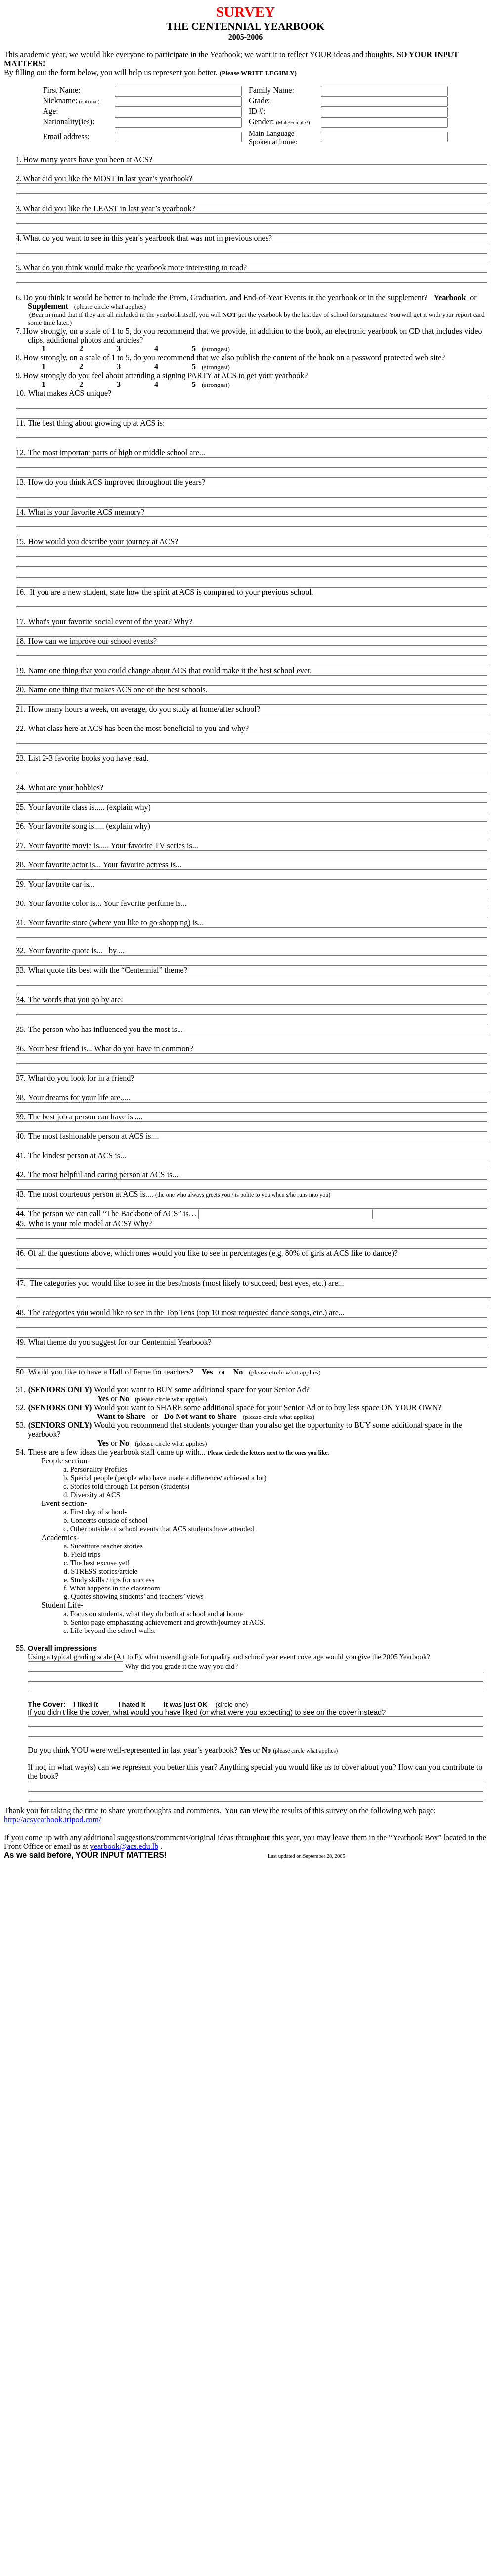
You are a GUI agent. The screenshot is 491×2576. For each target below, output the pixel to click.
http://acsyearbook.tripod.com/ (52, 1819)
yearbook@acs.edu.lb (124, 1846)
